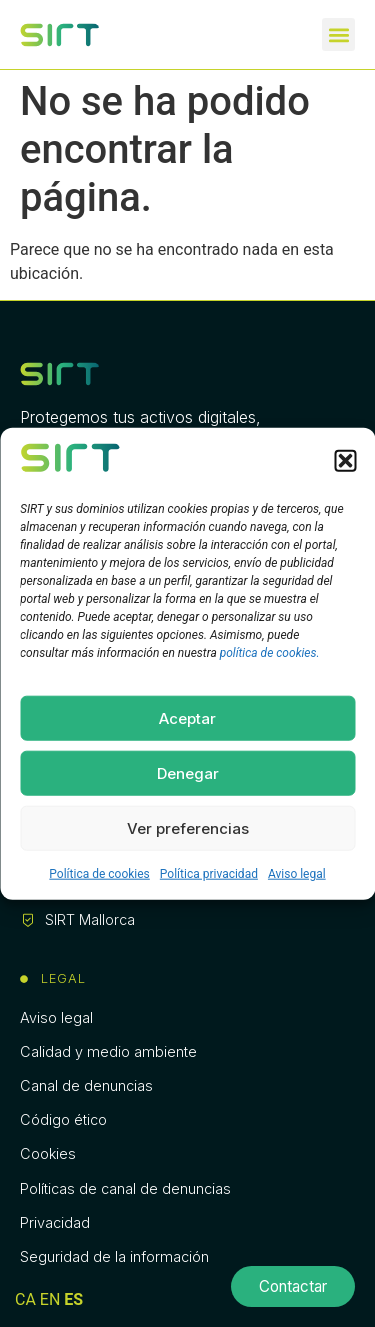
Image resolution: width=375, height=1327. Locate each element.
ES (73, 1299)
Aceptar (187, 717)
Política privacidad (209, 874)
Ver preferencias (188, 827)
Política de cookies (99, 874)
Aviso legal (297, 874)
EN (50, 1299)
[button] (345, 461)
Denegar (188, 772)
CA (25, 1299)
